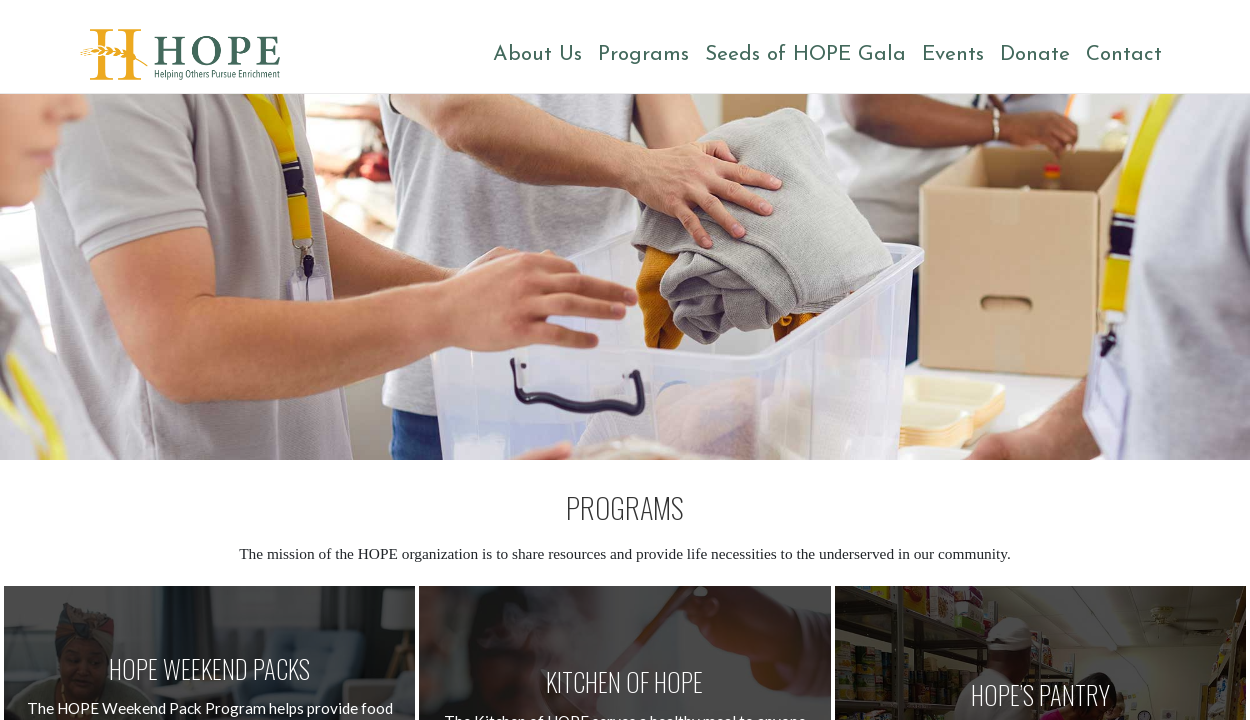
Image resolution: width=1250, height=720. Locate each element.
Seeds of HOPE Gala (805, 54)
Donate (1035, 54)
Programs (643, 54)
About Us (537, 54)
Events (953, 54)
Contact (1124, 54)
